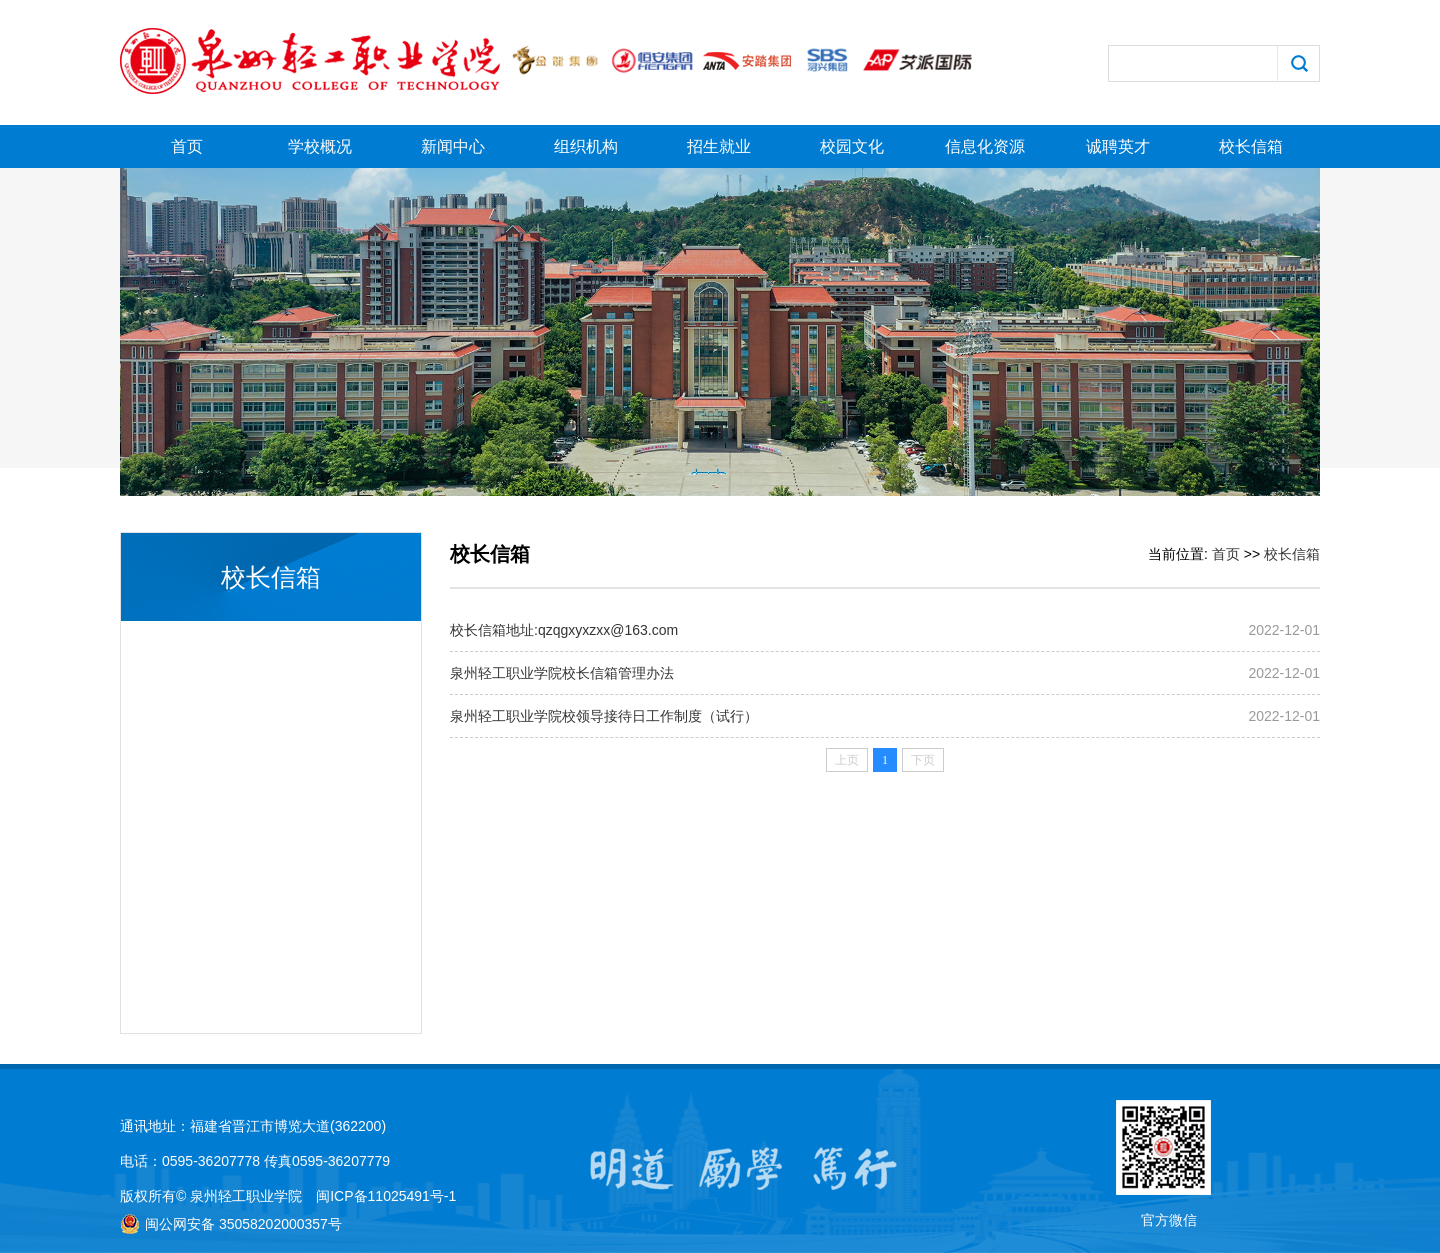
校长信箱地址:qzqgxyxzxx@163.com (564, 630)
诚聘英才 (1118, 146)
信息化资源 (985, 146)
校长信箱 (1251, 146)
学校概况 (320, 146)
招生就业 (719, 146)
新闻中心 (453, 146)
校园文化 (852, 146)
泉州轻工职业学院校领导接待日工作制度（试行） (604, 716)
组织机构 (586, 146)
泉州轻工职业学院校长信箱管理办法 (562, 673)
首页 (187, 146)
